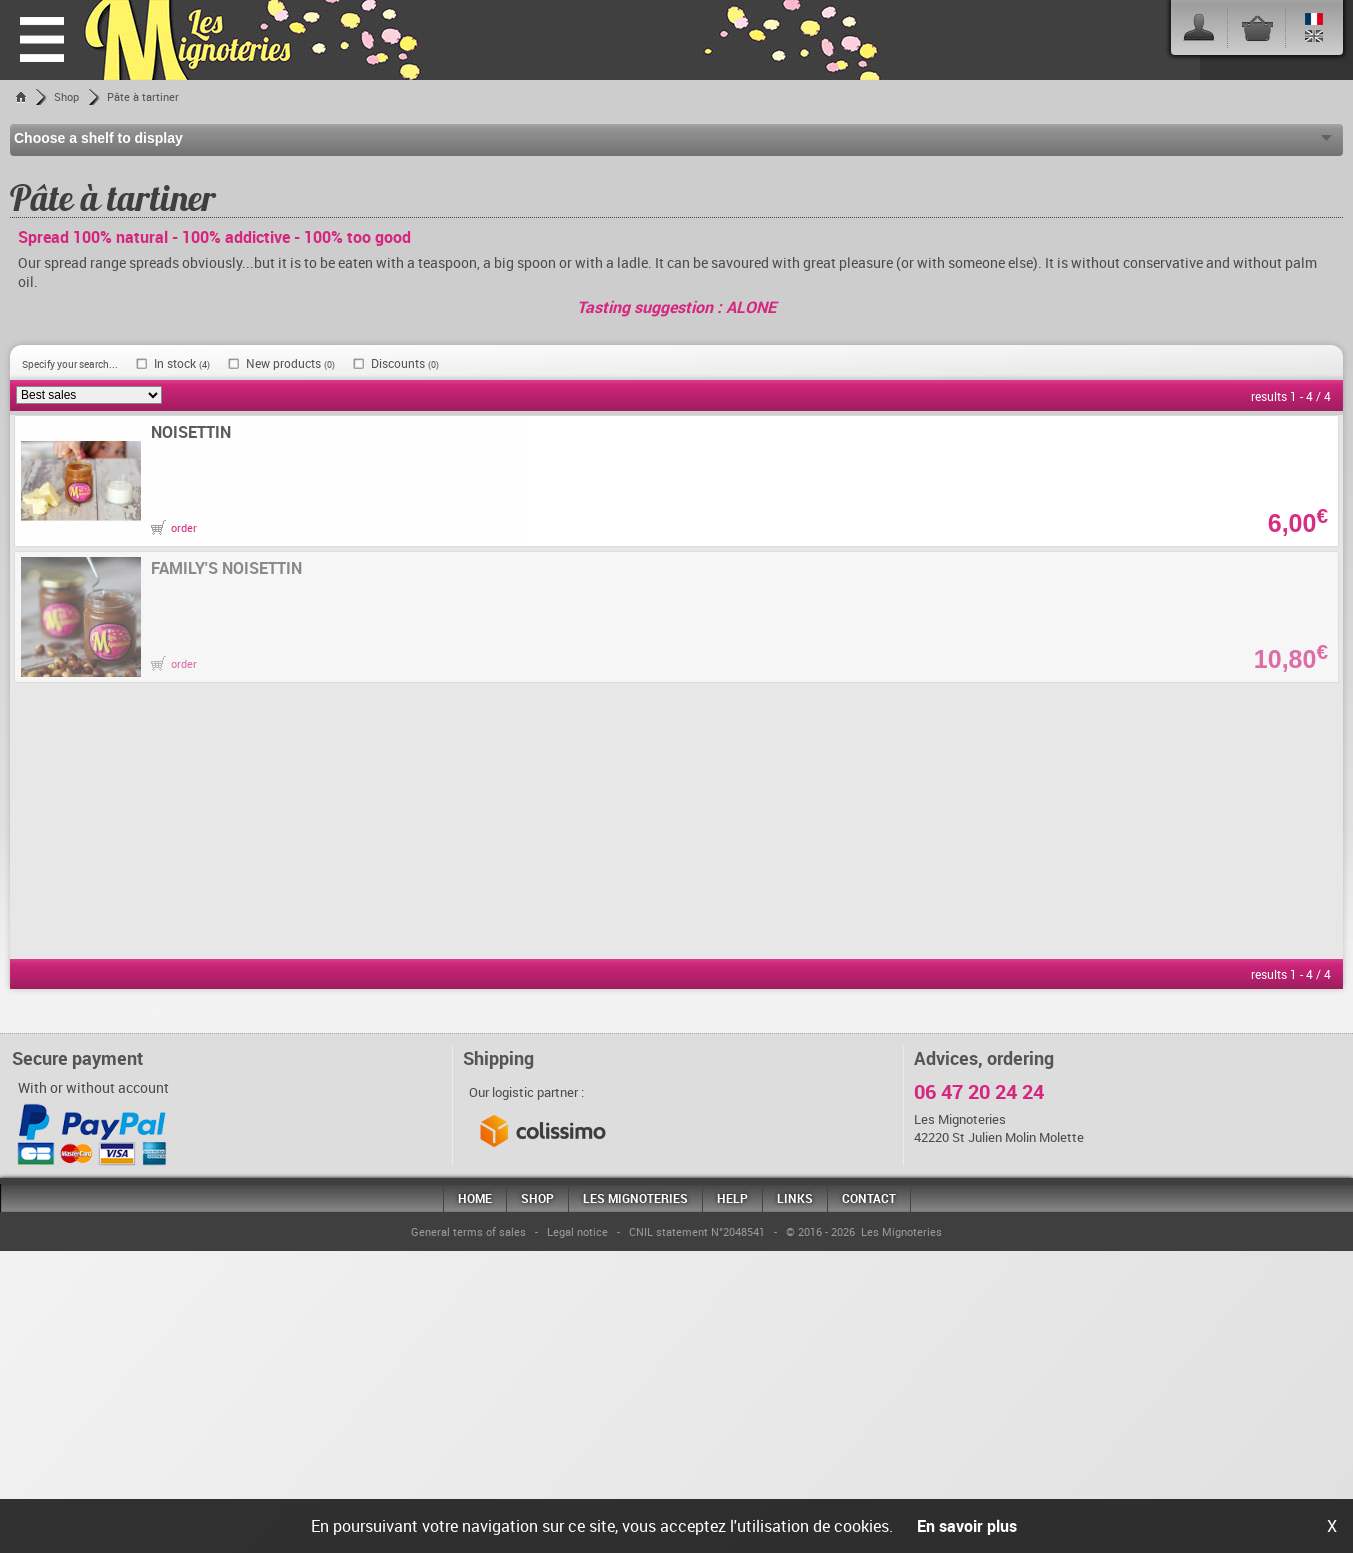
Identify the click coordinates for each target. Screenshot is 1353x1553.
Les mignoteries (635, 1198)
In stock (182, 363)
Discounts (405, 363)
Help (732, 1198)
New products (290, 363)
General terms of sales (468, 1231)
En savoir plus (967, 1526)
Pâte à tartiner (143, 96)
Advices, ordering (984, 1058)
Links (795, 1198)
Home (475, 1198)
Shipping (498, 1058)
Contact (869, 1198)
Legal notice (577, 1231)
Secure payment (77, 1058)
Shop (66, 96)
